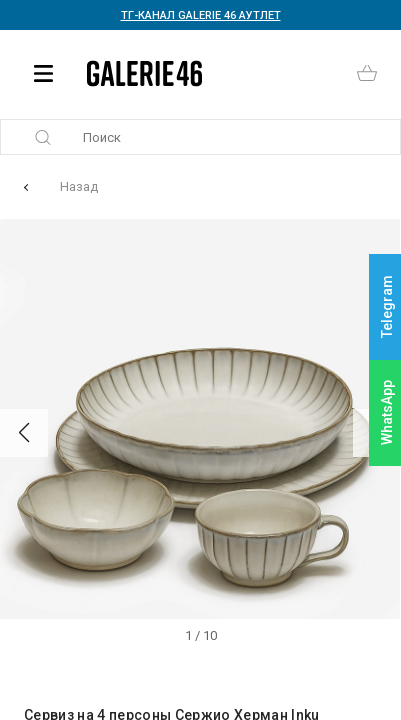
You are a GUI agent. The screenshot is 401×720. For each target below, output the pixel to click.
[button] (24, 433)
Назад (79, 186)
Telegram (387, 307)
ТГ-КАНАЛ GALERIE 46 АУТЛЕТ (201, 15)
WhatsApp (387, 412)
